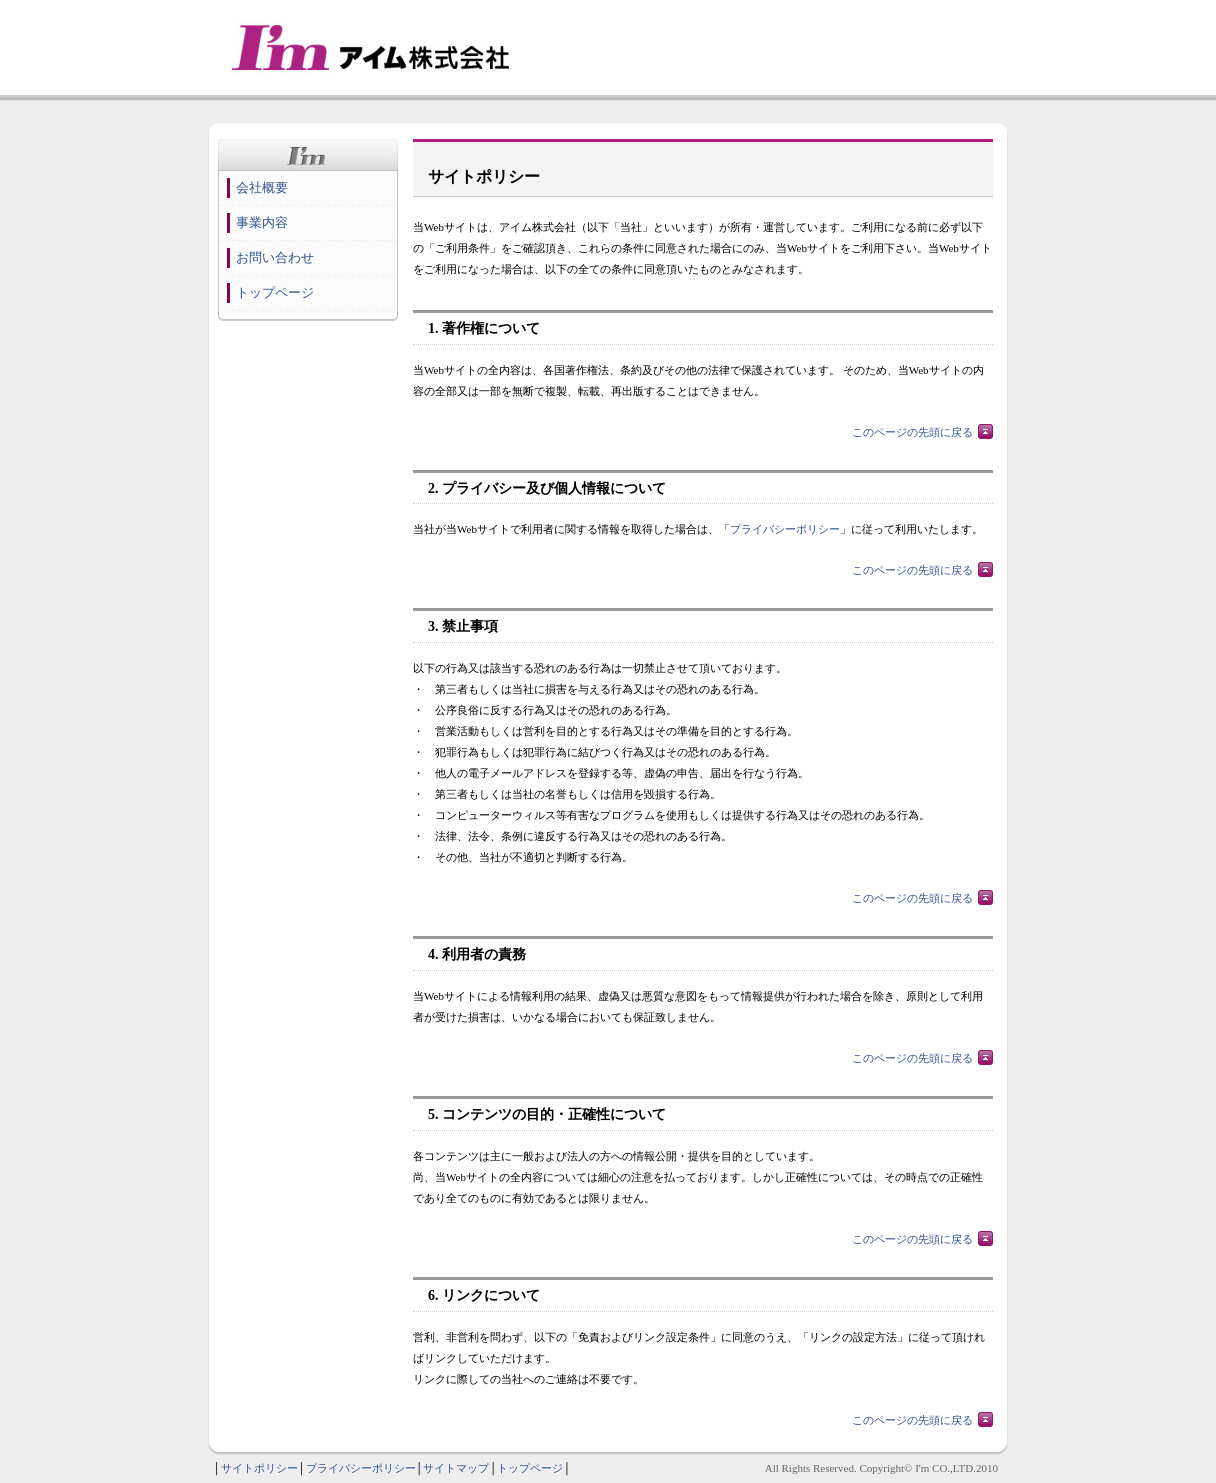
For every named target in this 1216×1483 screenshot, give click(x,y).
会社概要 (262, 187)
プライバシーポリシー (785, 529)
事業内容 (262, 222)
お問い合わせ (275, 257)
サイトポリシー (259, 1468)
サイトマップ (456, 1468)
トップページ (275, 292)
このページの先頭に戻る (912, 432)
